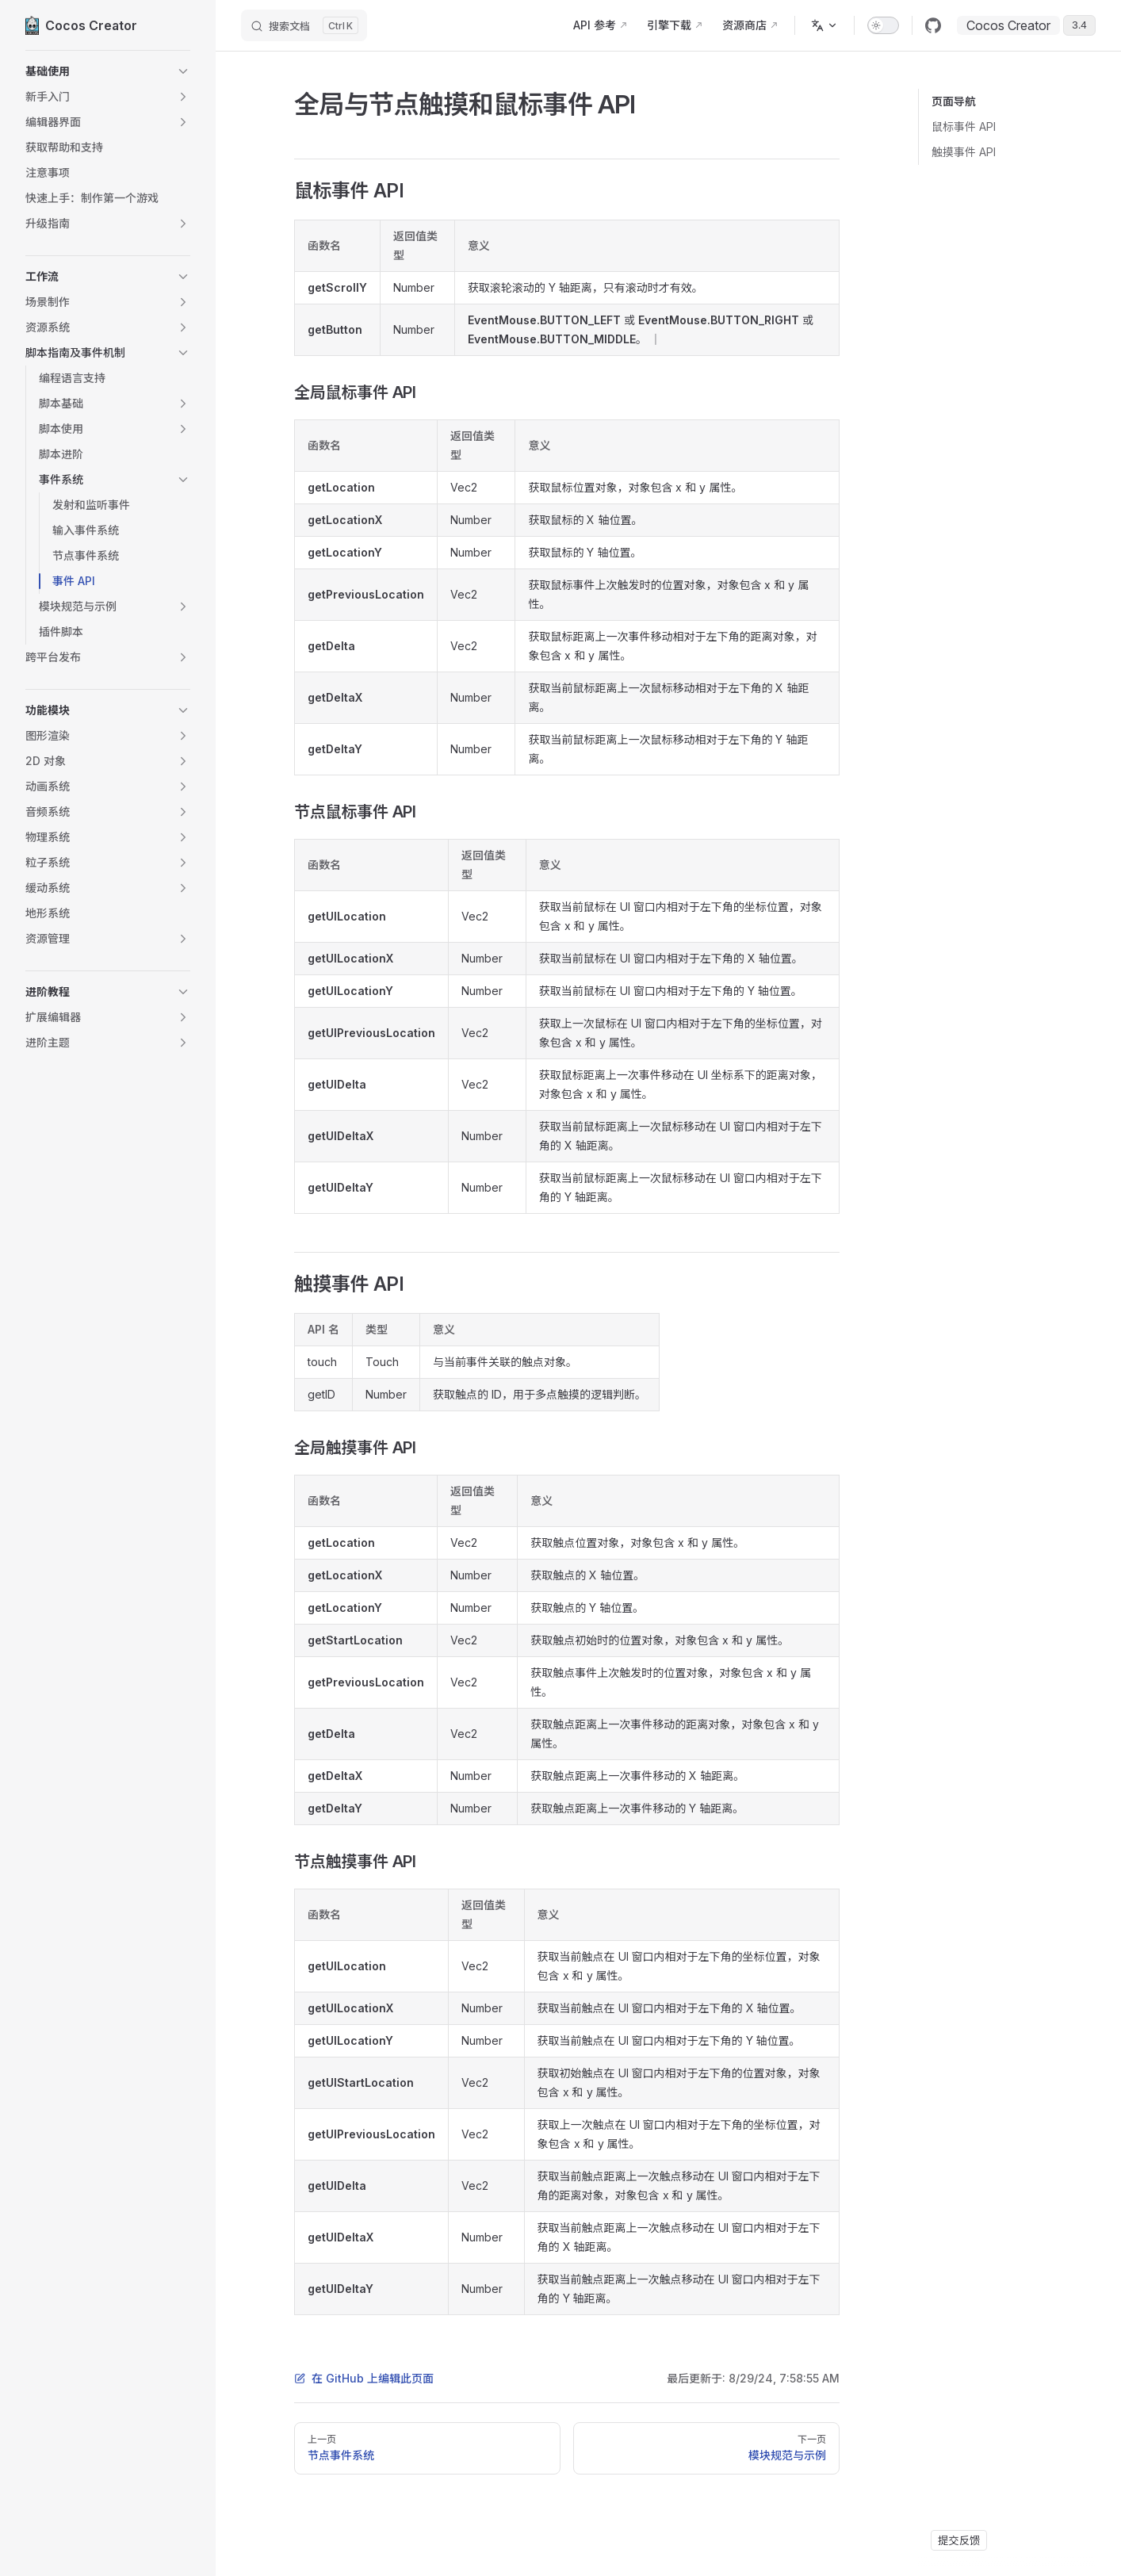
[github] (933, 25)
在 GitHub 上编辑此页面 (364, 2378)
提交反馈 (959, 2540)
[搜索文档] (304, 25)
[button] (107, 71)
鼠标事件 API (964, 126)
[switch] (883, 25)
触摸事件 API (964, 152)
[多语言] (824, 25)
